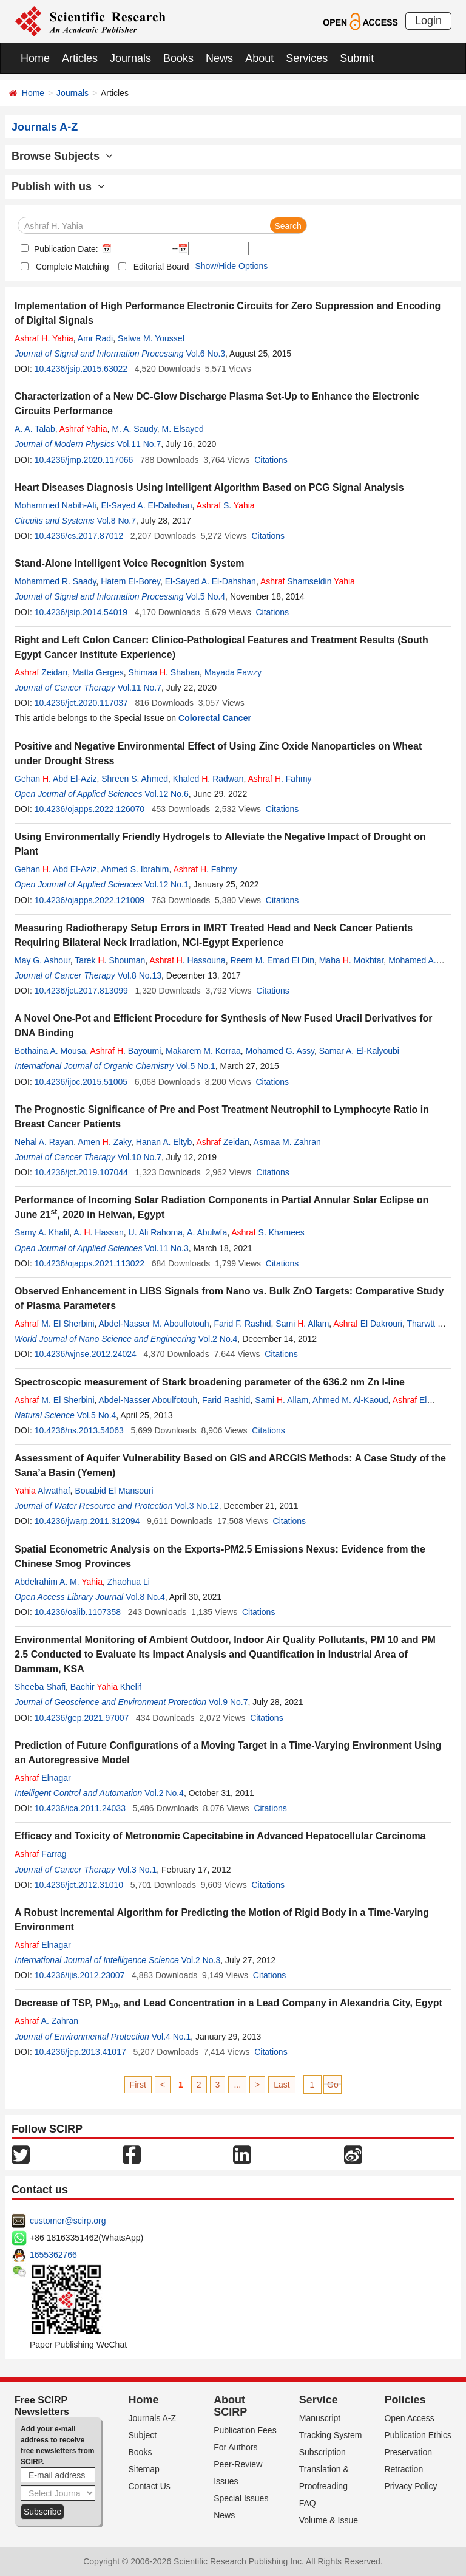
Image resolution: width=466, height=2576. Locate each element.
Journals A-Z (153, 2418)
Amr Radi (95, 338)
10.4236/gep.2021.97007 (82, 1718)
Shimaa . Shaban (164, 672)
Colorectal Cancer (214, 718)
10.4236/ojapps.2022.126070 (89, 809)
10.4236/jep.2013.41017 (80, 2052)
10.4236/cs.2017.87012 (79, 536)
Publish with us (58, 186)
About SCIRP (230, 2406)
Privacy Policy (410, 2486)
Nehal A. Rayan (44, 1142)
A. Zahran (46, 2021)
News (219, 58)
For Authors (235, 2447)
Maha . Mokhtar (351, 960)
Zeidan (41, 672)
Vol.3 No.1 (137, 1869)
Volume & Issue (328, 2520)
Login (428, 21)
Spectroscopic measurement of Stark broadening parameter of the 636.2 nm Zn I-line (210, 1382)
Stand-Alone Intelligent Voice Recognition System (129, 563)
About (259, 58)
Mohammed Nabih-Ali (55, 505)
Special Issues (241, 2498)
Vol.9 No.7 (228, 1702)
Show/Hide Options (231, 266)
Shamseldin (307, 581)
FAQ (307, 2503)
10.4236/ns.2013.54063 (79, 1430)
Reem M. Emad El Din (272, 960)
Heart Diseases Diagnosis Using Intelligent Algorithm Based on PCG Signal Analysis (209, 487)
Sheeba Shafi (40, 1687)
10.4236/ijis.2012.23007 (80, 1975)
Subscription (322, 2452)
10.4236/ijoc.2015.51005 (81, 1082)
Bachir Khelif (105, 1687)
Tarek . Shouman (110, 960)
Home (35, 58)
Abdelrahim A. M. (59, 1582)
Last (281, 2084)
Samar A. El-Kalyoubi (359, 1051)
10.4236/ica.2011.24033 (80, 1808)
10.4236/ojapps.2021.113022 (89, 1263)
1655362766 (53, 2255)
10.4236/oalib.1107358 (78, 1612)
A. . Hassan (98, 1232)
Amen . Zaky (104, 1142)
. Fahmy (280, 779)
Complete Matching (72, 267)
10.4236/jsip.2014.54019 (81, 612)
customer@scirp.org (68, 2221)
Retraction (403, 2469)
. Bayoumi (125, 1051)
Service (318, 2400)
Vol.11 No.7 (139, 444)
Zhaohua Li (128, 1582)
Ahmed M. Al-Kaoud (350, 1400)
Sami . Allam (302, 1323)
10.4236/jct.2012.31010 (79, 1885)
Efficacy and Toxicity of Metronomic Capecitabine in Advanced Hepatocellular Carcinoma (220, 1836)
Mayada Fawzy (233, 672)
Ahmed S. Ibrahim (135, 869)
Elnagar (43, 1778)
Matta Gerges (98, 672)
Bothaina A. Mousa (50, 1051)
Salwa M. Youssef (151, 338)
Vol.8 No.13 (139, 975)
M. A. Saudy (134, 429)
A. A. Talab (35, 429)
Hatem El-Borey (130, 581)
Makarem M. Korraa (203, 1051)
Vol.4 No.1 (171, 2036)
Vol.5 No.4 (206, 596)
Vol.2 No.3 (201, 1960)
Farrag (41, 1854)
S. (226, 505)
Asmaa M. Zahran (287, 1142)
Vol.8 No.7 (116, 520)
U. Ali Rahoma (156, 1232)
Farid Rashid (226, 1400)
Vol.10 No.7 (139, 1157)
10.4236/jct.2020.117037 (81, 703)
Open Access (409, 2418)
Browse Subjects (62, 156)
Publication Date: (65, 249)
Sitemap (144, 2469)
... (237, 2084)
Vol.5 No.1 (195, 1066)
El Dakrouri (367, 1323)
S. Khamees (268, 1232)
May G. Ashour (42, 960)
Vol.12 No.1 (166, 884)
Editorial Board (161, 267)
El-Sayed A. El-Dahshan (146, 505)
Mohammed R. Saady (55, 581)
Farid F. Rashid (242, 1323)
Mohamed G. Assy (280, 1051)
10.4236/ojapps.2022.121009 (89, 900)
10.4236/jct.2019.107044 (81, 1172)
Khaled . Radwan (208, 779)
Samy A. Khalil (42, 1232)
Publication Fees (245, 2430)
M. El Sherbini (55, 1323)
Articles (80, 58)
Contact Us (150, 2486)
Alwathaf (42, 1490)
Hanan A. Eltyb (164, 1142)
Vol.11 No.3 (166, 1248)
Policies (404, 2400)
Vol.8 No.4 (145, 1597)
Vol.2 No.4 (218, 1339)
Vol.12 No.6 (166, 794)
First (138, 2084)
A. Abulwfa (207, 1232)
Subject (143, 2435)
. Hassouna (187, 960)
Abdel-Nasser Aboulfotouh (148, 1400)
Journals (130, 58)
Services (307, 58)
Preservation (408, 2452)
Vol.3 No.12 (196, 1506)
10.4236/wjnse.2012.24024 (86, 1354)
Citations (270, 460)
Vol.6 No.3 (206, 353)
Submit (357, 58)
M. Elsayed (183, 429)
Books (178, 58)
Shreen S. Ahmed (134, 779)
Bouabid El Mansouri (114, 1490)
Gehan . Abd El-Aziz (55, 779)
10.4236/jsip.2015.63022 (81, 369)
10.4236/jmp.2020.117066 (84, 460)
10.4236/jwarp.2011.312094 (87, 1521)
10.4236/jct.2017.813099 (81, 991)
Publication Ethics (417, 2435)
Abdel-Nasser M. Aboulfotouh (154, 1323)
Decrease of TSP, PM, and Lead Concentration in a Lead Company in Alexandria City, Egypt (228, 2003)
